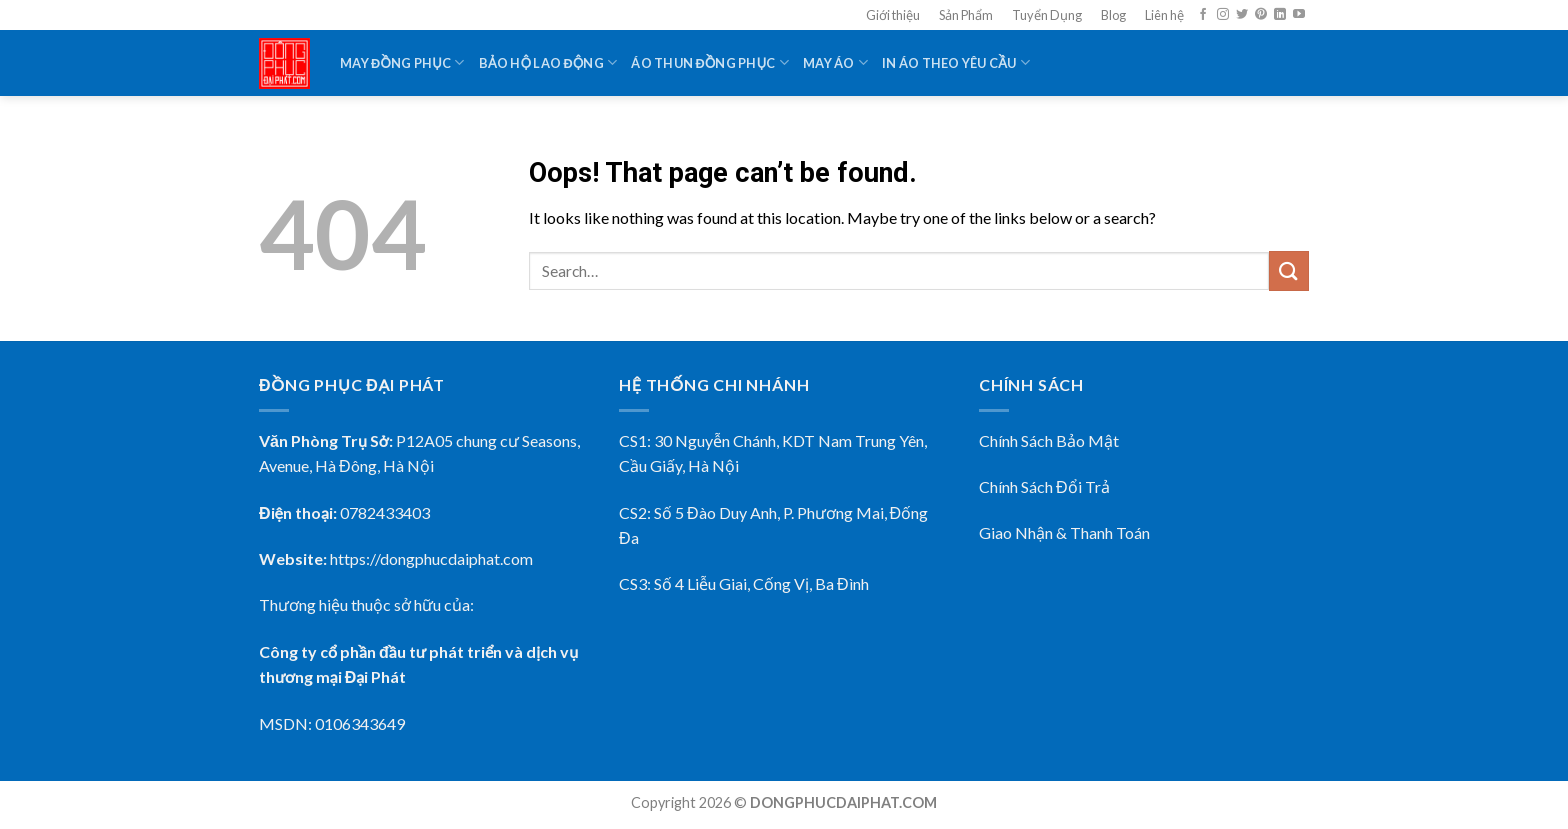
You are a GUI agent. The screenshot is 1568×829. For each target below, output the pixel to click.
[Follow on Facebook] (1203, 15)
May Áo (835, 62)
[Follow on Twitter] (1242, 15)
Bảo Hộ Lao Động (548, 62)
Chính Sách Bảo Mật (1049, 440)
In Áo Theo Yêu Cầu (956, 62)
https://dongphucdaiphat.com (431, 558)
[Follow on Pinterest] (1261, 15)
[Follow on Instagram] (1223, 15)
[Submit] (1289, 270)
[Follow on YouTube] (1299, 15)
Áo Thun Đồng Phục (710, 62)
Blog (1113, 15)
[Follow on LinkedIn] (1280, 15)
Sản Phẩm (966, 15)
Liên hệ (1164, 15)
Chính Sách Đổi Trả (1044, 486)
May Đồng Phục (402, 62)
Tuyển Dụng (1047, 15)
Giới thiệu (893, 15)
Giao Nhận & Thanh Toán (1064, 532)
